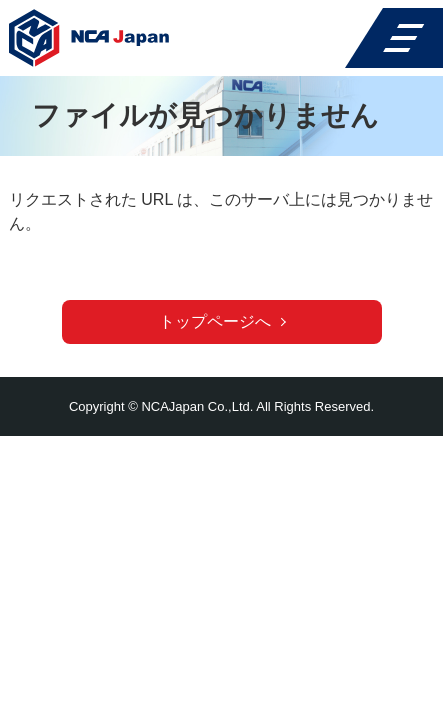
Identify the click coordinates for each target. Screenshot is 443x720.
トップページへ (215, 321)
